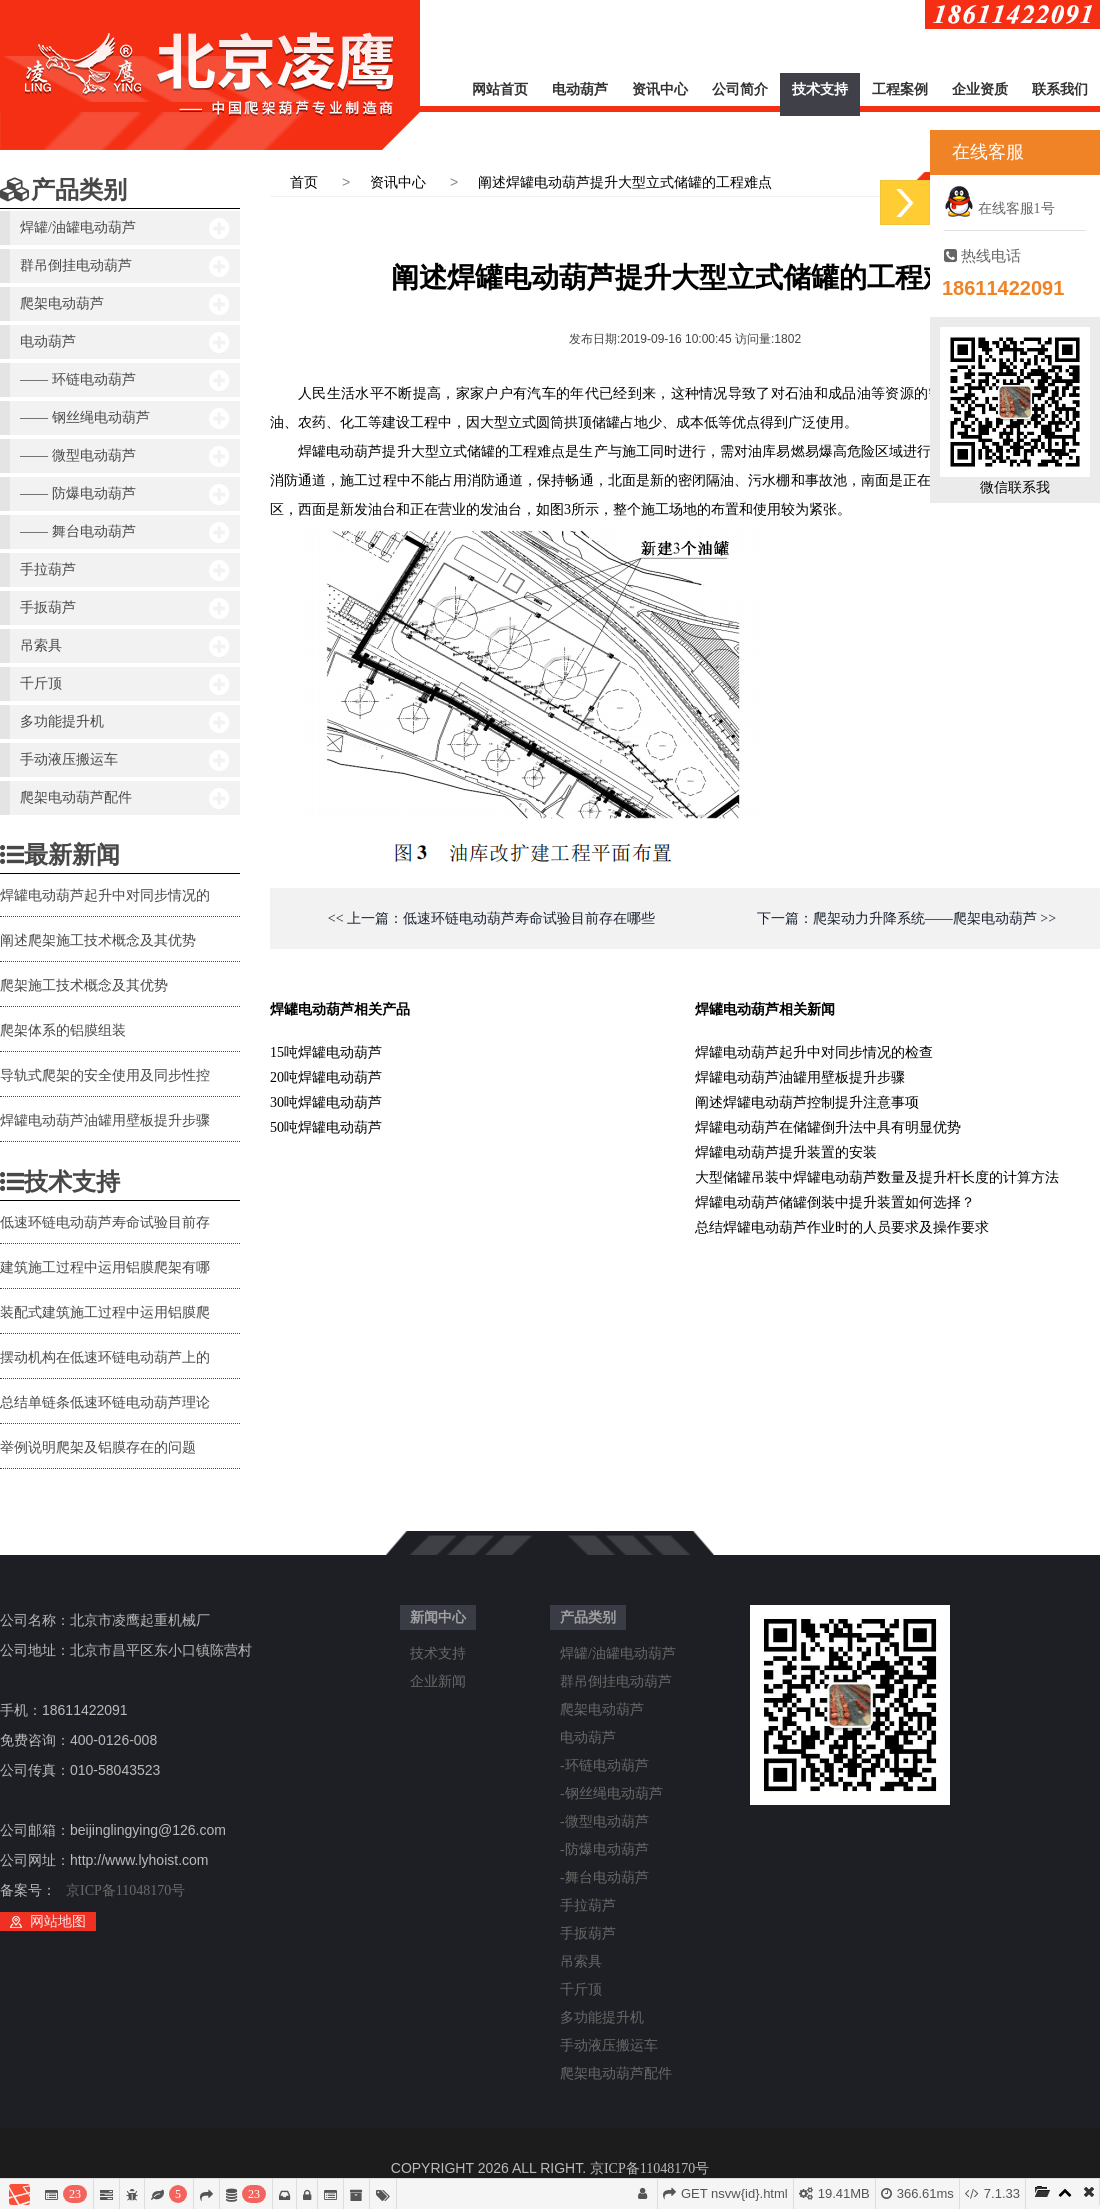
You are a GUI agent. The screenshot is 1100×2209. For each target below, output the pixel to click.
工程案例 (900, 89)
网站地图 (58, 1921)
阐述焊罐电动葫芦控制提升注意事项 (807, 1102)
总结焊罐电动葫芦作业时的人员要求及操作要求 (842, 1227)
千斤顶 (125, 684)
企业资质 (980, 89)
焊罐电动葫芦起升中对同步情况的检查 (814, 1052)
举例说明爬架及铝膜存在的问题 (98, 1447)
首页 (304, 182)
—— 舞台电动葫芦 (125, 532)
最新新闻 (60, 855)
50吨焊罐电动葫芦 (326, 1127)
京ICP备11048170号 (125, 1890)
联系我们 (1060, 89)
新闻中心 (438, 1617)
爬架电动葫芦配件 (125, 798)
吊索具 (125, 646)
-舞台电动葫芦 (604, 1877)
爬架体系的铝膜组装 (63, 1030)
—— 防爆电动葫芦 (125, 494)
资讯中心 (660, 89)
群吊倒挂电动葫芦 (125, 266)
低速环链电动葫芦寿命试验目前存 (105, 1222)
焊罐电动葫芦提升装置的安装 (786, 1152)
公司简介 (740, 89)
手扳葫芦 (125, 608)
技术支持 (820, 89)
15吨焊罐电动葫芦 (326, 1052)
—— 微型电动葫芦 (125, 456)
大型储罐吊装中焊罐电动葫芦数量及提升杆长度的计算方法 (877, 1177)
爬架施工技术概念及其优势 (84, 985)
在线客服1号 (999, 208)
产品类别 (63, 190)
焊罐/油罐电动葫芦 (125, 228)
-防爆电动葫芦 (604, 1849)
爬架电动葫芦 (125, 304)
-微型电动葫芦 (604, 1821)
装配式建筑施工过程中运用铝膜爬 (105, 1312)
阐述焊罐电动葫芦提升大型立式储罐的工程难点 (625, 182)
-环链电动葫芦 (604, 1765)
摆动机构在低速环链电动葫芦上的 (105, 1357)
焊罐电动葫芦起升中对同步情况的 (105, 895)
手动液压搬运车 (125, 760)
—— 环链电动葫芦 (125, 380)
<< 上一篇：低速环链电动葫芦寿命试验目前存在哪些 (491, 918)
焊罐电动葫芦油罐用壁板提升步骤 (105, 1120)
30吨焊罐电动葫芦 (326, 1102)
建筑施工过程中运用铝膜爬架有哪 (105, 1267)
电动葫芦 (580, 89)
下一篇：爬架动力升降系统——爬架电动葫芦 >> (906, 918)
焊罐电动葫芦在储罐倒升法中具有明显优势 (828, 1127)
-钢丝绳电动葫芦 (611, 1793)
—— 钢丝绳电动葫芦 (125, 418)
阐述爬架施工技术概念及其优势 (98, 940)
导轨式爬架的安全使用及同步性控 (105, 1075)
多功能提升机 (125, 722)
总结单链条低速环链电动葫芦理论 (105, 1402)
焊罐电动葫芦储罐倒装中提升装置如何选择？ (835, 1202)
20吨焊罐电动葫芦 (326, 1077)
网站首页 (500, 89)
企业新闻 (438, 1681)
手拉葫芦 (125, 570)
